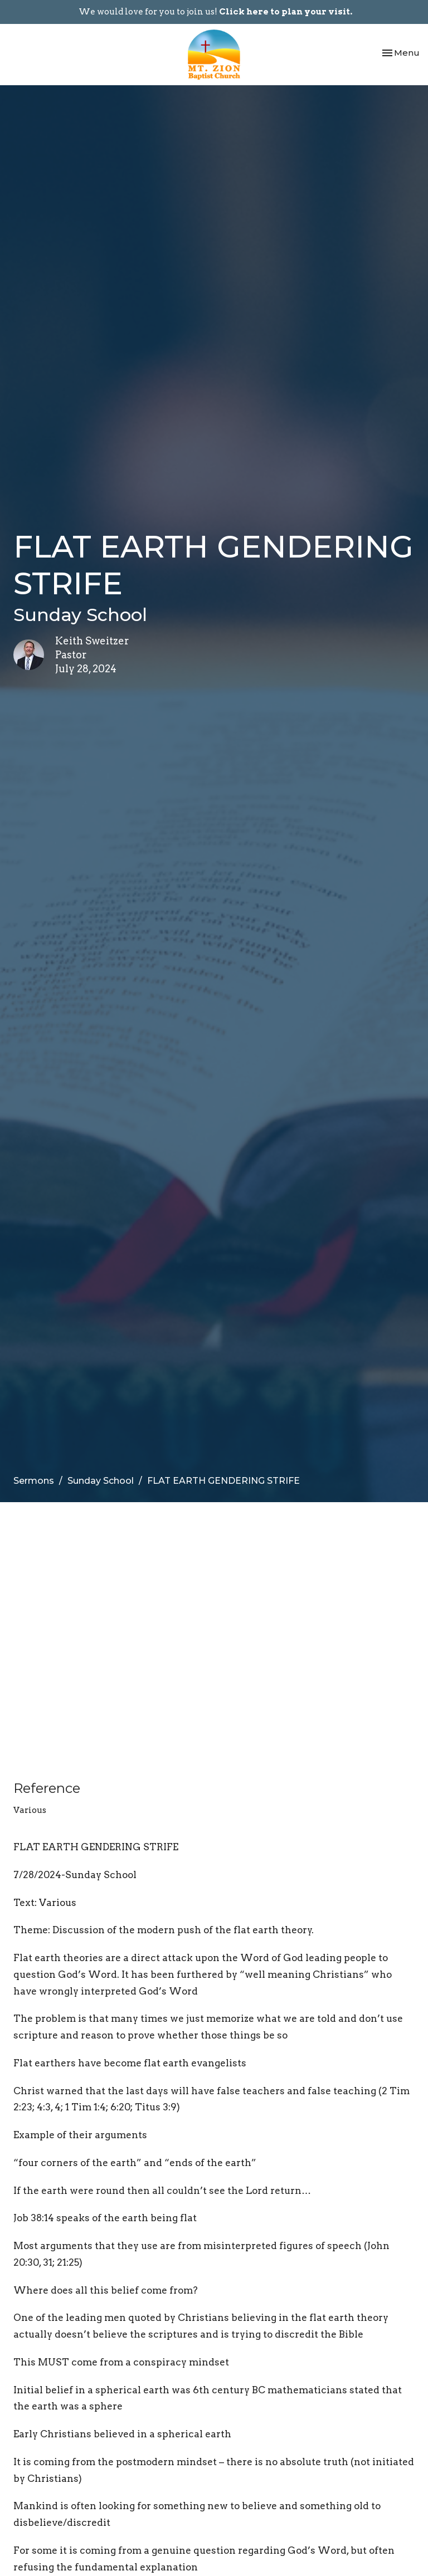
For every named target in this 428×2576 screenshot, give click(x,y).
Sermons (33, 1480)
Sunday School (100, 1480)
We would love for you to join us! (215, 12)
